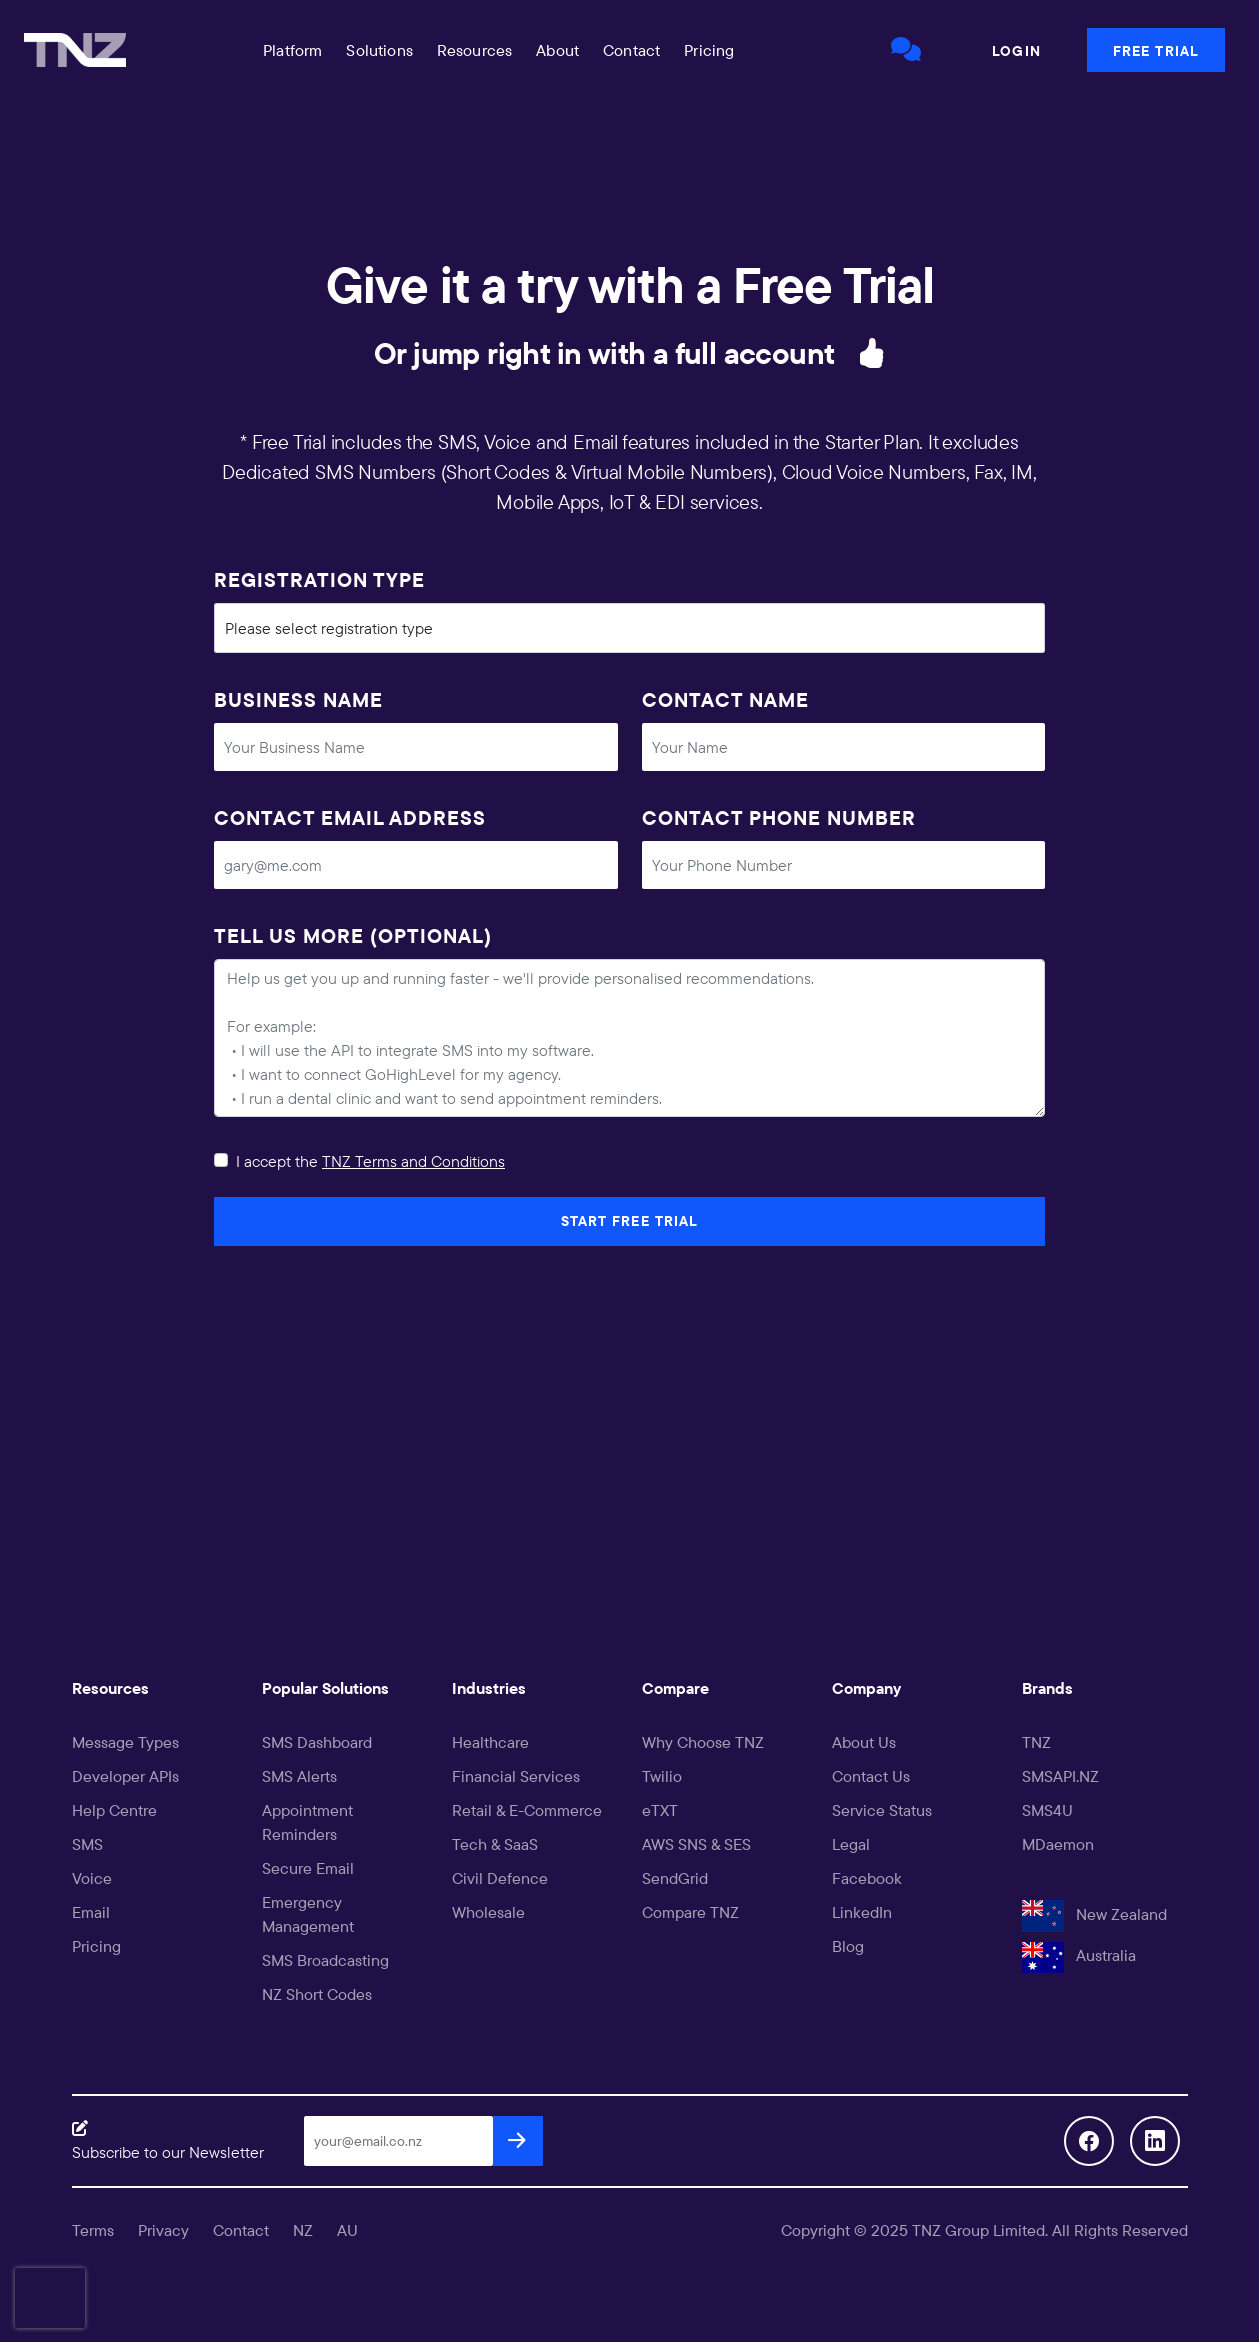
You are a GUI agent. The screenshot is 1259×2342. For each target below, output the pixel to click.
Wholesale (488, 1912)
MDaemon (1058, 1844)
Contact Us (871, 1776)
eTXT (660, 1810)
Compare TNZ (690, 1912)
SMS (87, 1844)
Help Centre (114, 1810)
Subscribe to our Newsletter (168, 2152)
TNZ (1036, 1742)
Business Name (298, 699)
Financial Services (516, 1776)
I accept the (370, 1161)
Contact (631, 50)
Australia (1079, 1955)
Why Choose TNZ (703, 1742)
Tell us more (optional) (353, 935)
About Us (864, 1742)
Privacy (163, 2230)
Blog (848, 1946)
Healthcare (490, 1742)
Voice (92, 1878)
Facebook (867, 1878)
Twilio (662, 1776)
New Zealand (1094, 1914)
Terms (93, 2230)
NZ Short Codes (317, 1994)
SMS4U (1047, 1810)
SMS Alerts (299, 1776)
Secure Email (308, 1868)
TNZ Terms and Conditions (413, 1161)
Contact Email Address (350, 817)
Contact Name (725, 699)
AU (347, 2230)
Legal (851, 1844)
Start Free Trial (630, 1221)
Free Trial (1156, 51)
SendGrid (675, 1878)
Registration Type (319, 579)
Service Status (882, 1810)
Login (1016, 51)
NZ (303, 2230)
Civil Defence (500, 1878)
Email (91, 1912)
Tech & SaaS (495, 1844)
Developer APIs (125, 1776)
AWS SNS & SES (696, 1844)
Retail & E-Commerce (527, 1810)
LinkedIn (862, 1912)
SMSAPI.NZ (1060, 1776)
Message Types (125, 1742)
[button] (293, 50)
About (557, 50)
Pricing (709, 50)
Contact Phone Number (779, 817)
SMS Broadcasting (325, 1960)
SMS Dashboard (317, 1742)
